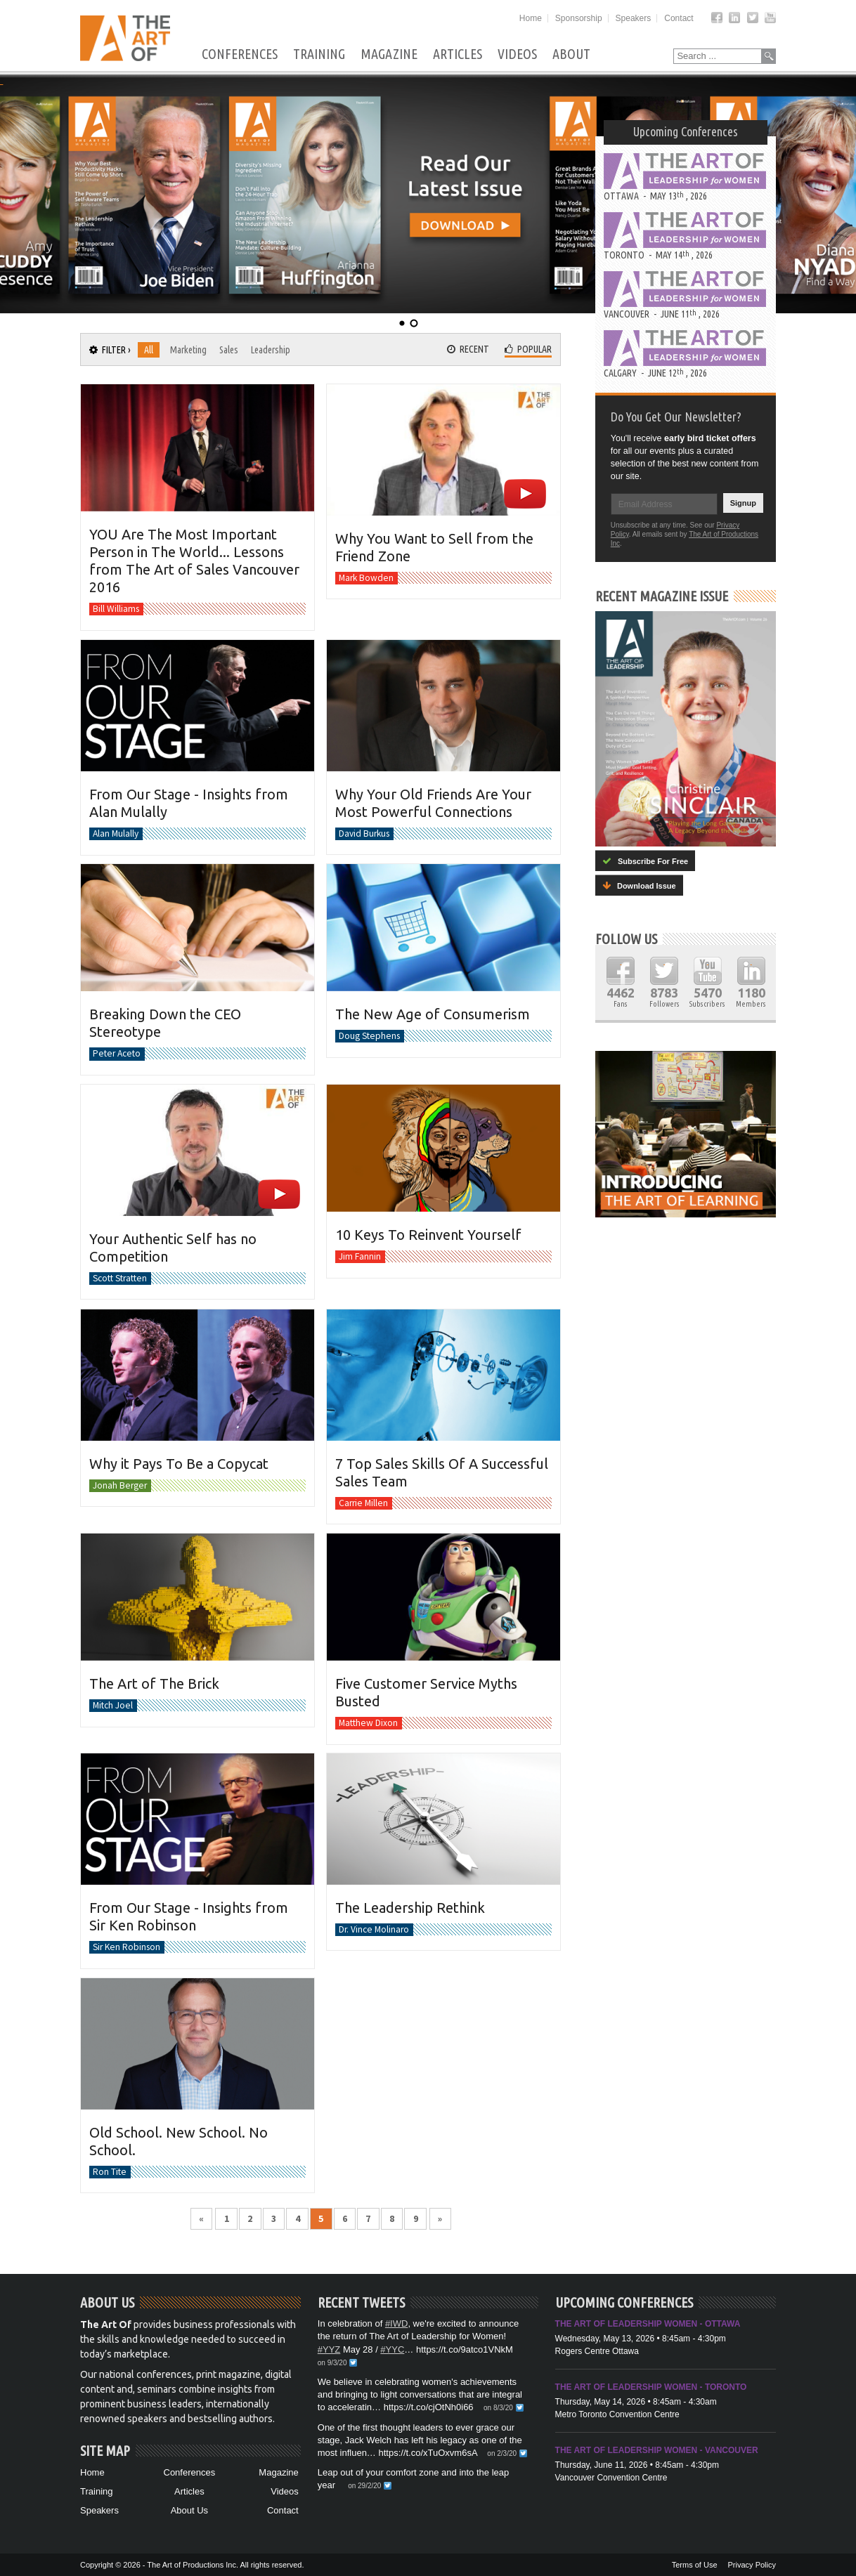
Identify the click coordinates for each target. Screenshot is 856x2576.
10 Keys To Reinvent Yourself (428, 1235)
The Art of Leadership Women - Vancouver (656, 2450)
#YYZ (329, 2349)
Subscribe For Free (645, 860)
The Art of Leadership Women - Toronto (651, 2387)
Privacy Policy (752, 2565)
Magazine (389, 54)
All (148, 349)
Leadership (270, 349)
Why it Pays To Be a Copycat (178, 1463)
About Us (189, 2510)
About (571, 54)
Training (319, 54)
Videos (517, 54)
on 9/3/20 (332, 2363)
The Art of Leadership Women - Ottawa (648, 2324)
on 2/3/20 (502, 2453)
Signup (743, 503)
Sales (228, 349)
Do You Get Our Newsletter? (676, 417)
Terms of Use (695, 2565)
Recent (468, 349)
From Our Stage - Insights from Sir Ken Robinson (188, 1916)
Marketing (188, 349)
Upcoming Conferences (685, 131)
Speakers (633, 18)
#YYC (392, 2349)
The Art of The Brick (154, 1683)
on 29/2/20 (364, 2486)
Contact (678, 18)
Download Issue (639, 885)
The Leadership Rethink (410, 1908)
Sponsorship (578, 18)
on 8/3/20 (498, 2408)
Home (530, 18)
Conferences (240, 54)
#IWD (396, 2323)
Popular (528, 349)
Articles (457, 54)
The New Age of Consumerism (432, 1014)
